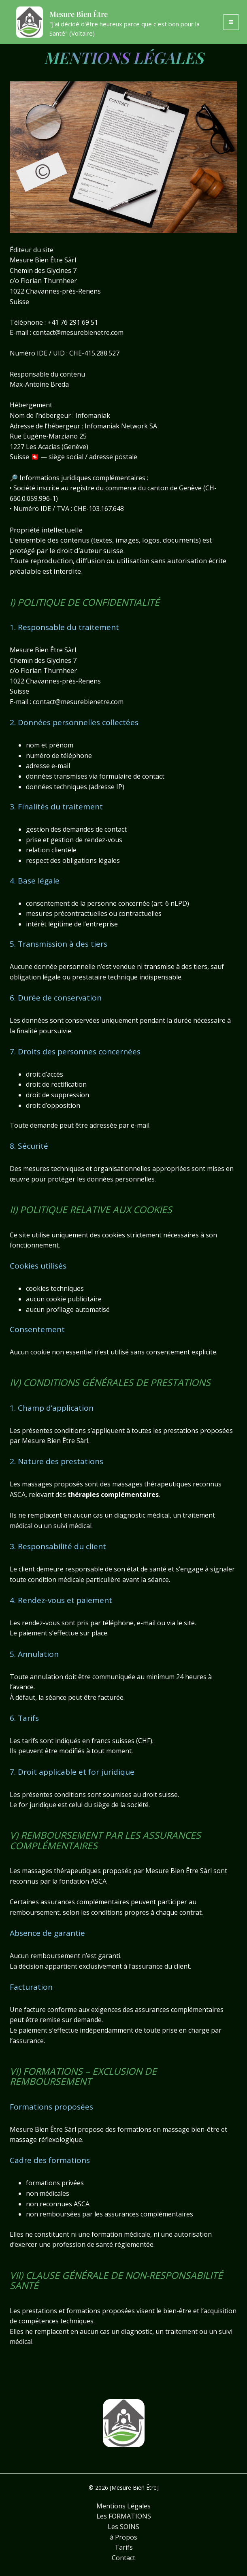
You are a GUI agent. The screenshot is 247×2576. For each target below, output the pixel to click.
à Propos (123, 2537)
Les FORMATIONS (123, 2516)
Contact (123, 2557)
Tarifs (124, 2547)
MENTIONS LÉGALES (123, 56)
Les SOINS (123, 2526)
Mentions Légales (123, 2505)
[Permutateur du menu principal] (231, 26)
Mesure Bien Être (99, 17)
